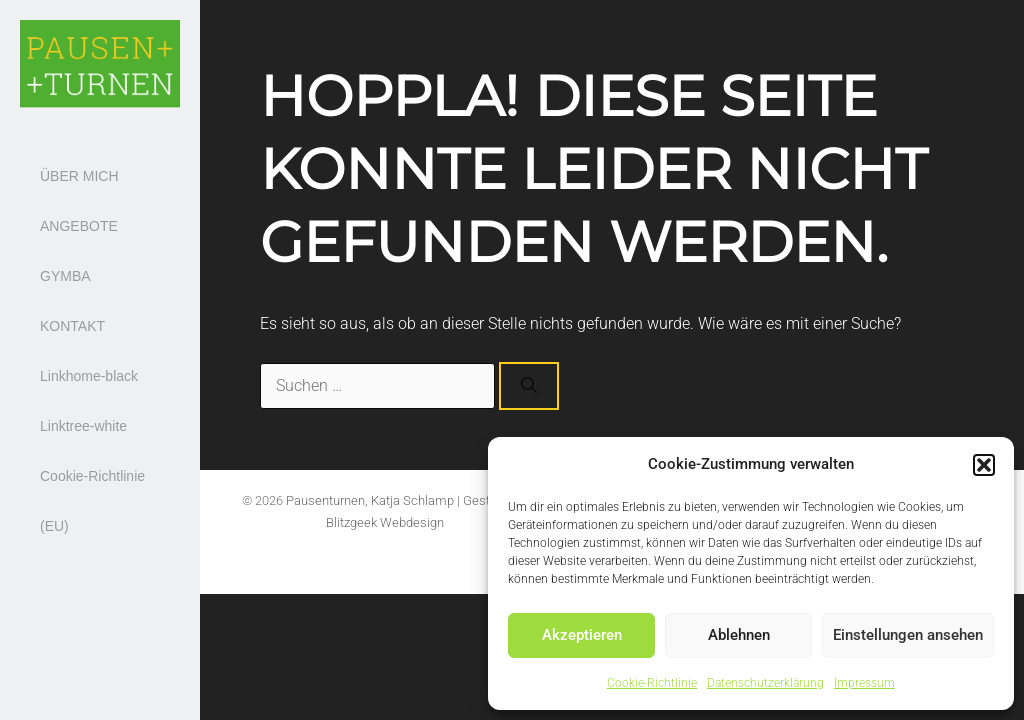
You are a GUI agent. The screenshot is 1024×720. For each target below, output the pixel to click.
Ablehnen (739, 635)
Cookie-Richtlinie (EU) (92, 501)
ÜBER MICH (79, 176)
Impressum (864, 683)
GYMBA (65, 276)
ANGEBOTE (79, 226)
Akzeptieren (582, 635)
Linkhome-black (89, 376)
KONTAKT (72, 326)
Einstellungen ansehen (908, 635)
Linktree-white (83, 426)
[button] (984, 465)
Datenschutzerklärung (765, 683)
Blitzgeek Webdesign (385, 522)
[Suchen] (529, 386)
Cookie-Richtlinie (652, 683)
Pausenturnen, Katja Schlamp (370, 500)
